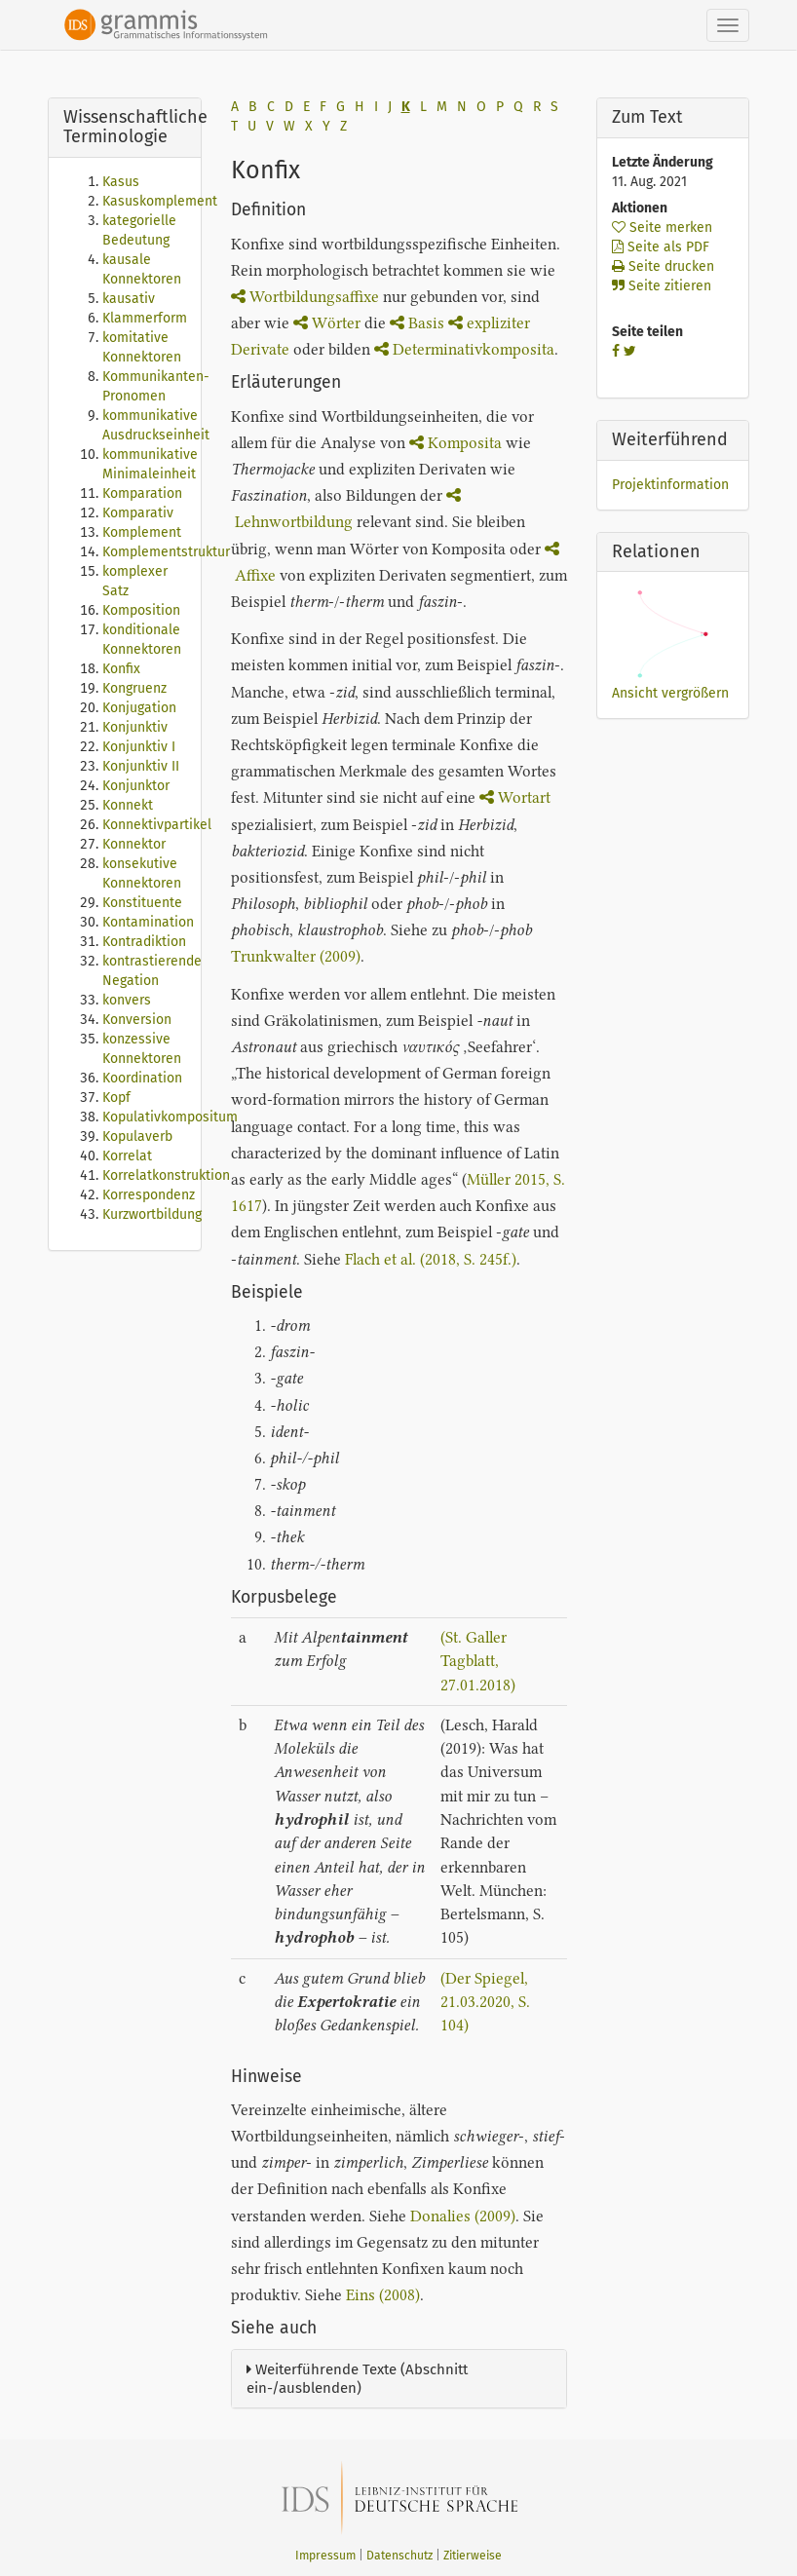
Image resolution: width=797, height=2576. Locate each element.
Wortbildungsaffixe (305, 296)
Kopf (116, 1097)
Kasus (120, 181)
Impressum (325, 2555)
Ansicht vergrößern (670, 693)
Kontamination (148, 922)
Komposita (455, 443)
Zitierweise (472, 2555)
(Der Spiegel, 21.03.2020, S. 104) (485, 2002)
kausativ (128, 298)
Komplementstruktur (166, 552)
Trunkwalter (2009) (296, 956)
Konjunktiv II (140, 766)
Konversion (136, 1019)
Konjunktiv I (138, 747)
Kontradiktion (144, 941)
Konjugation (139, 708)
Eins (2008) (383, 2295)
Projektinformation (670, 484)
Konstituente (142, 902)
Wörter (327, 323)
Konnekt (127, 805)
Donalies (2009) (462, 2216)
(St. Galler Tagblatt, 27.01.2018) (477, 1661)
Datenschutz (399, 2555)
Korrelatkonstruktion (166, 1175)
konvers (126, 1000)
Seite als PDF (660, 247)
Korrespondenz (148, 1195)
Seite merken (662, 227)
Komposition (141, 610)
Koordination (142, 1078)
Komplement (141, 532)
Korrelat (127, 1156)
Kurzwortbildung (152, 1214)
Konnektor (134, 844)
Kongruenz (134, 688)
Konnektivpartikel (156, 824)
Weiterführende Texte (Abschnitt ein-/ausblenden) (357, 2379)
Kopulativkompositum (170, 1117)
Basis (419, 323)
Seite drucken (663, 266)
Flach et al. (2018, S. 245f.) (430, 1259)
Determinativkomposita (464, 349)
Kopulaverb (137, 1136)
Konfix (121, 669)
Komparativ (137, 513)
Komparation (142, 493)
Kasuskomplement (159, 201)
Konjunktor (136, 785)
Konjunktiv (135, 727)
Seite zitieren (661, 286)
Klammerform (144, 318)
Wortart (514, 797)
